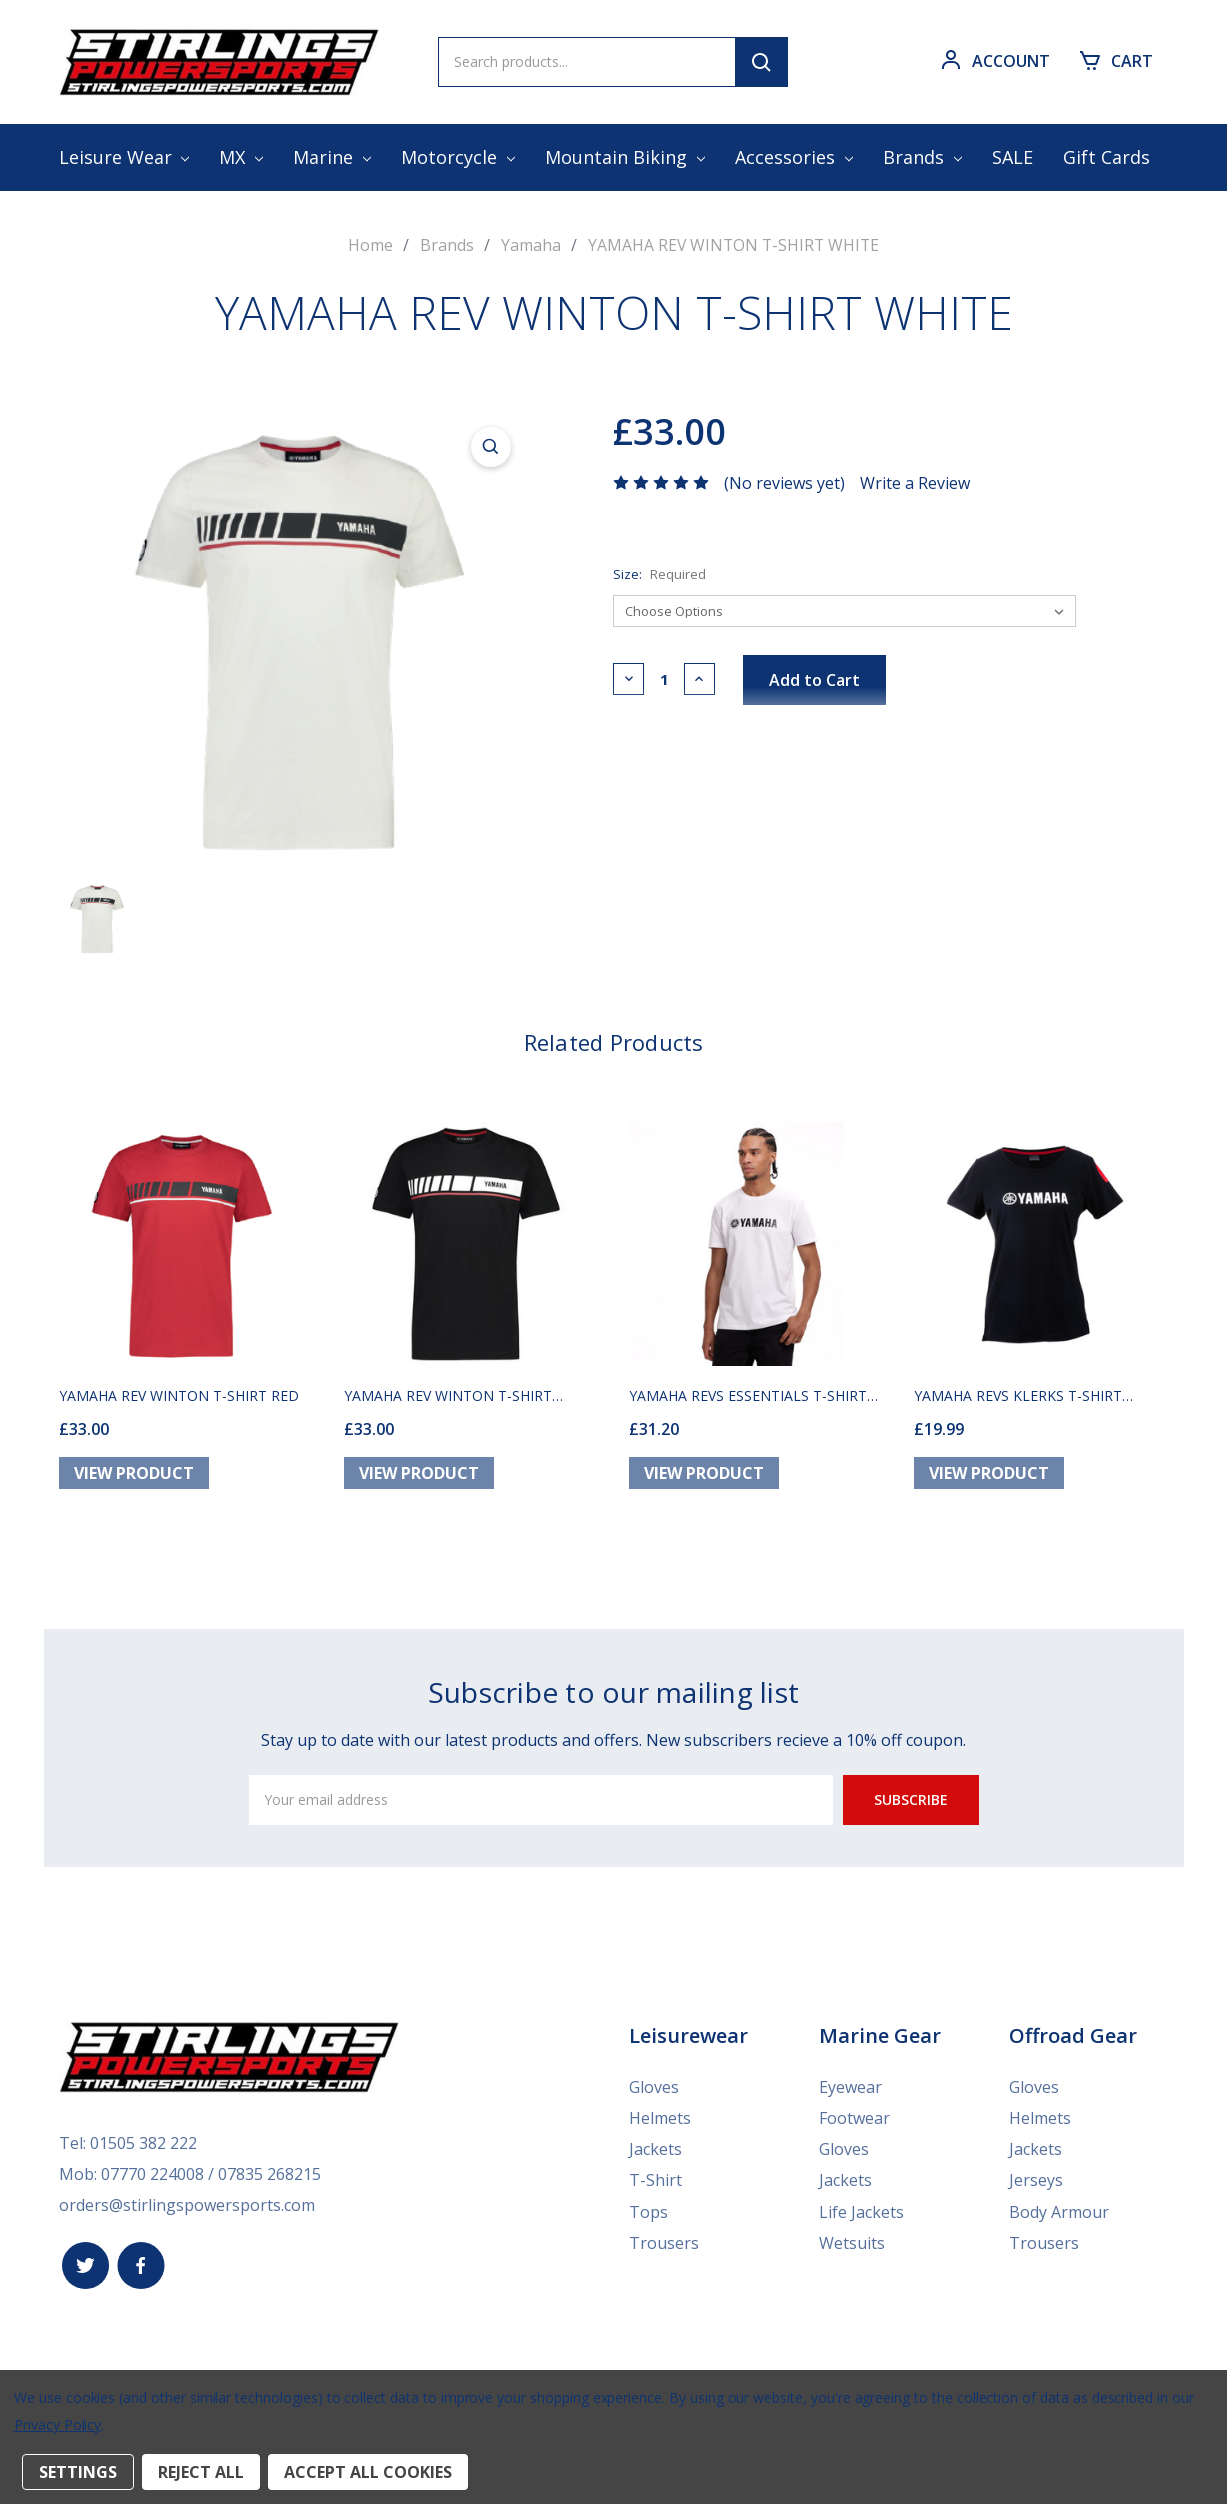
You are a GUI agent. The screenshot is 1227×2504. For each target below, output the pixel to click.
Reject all (201, 2472)
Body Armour (1059, 2214)
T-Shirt (655, 2184)
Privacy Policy (57, 2424)
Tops (648, 2214)
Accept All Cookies (368, 2472)
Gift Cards (1106, 157)
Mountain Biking (625, 157)
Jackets (655, 2154)
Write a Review (915, 482)
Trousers (664, 2244)
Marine (332, 157)
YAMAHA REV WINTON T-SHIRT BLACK (448, 1402)
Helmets (660, 2124)
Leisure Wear (124, 157)
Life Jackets (861, 2214)
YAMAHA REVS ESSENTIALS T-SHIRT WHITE (748, 1402)
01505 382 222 (143, 2149)
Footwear (854, 2124)
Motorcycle (458, 157)
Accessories (794, 157)
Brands (922, 157)
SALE (1012, 157)
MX (241, 157)
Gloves (654, 2094)
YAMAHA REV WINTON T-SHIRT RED (179, 1402)
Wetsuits (852, 2244)
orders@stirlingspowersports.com (187, 2209)
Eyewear (850, 2094)
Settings (78, 2472)
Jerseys (1036, 2184)
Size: (659, 573)
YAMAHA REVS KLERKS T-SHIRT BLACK (1018, 1402)
